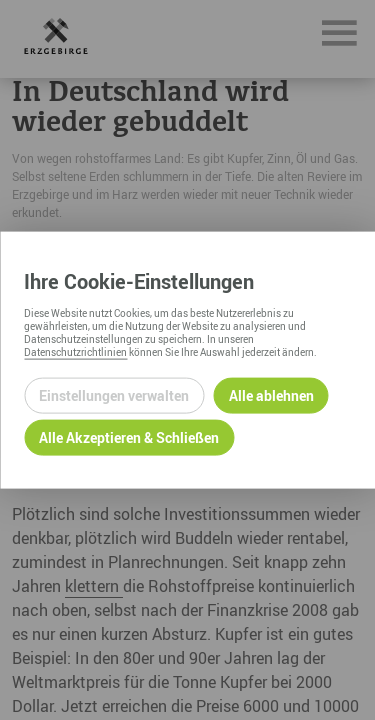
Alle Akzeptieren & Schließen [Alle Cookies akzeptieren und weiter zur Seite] (129, 437)
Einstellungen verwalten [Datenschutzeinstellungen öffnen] (114, 395)
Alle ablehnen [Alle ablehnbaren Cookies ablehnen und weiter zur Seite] (271, 395)
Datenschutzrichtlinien (75, 351)
